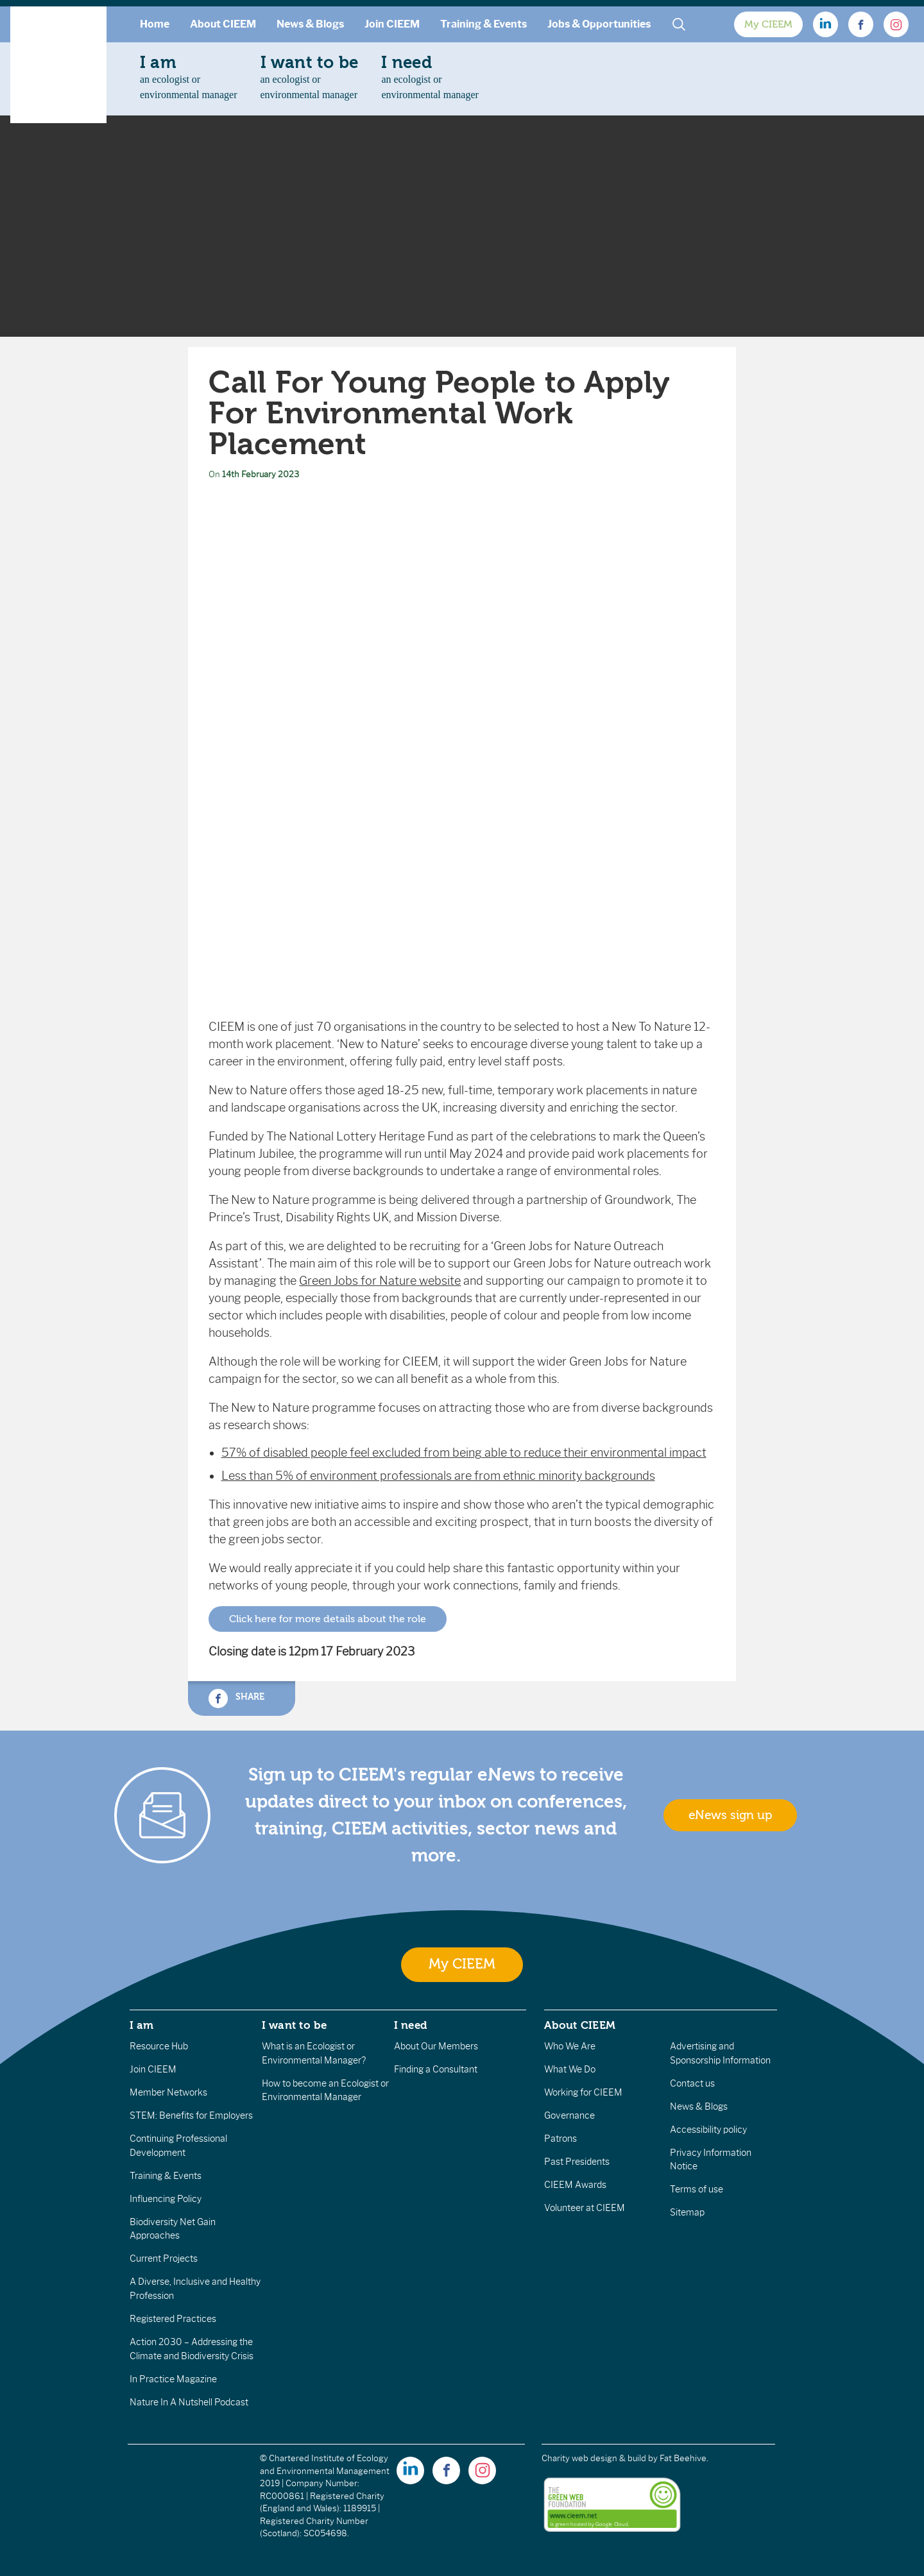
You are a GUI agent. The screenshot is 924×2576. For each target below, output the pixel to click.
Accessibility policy (708, 2129)
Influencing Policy (165, 2199)
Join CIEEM (392, 24)
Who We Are (569, 2046)
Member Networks (168, 2092)
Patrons (560, 2138)
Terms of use (696, 2189)
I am (142, 2025)
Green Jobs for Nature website (380, 1281)
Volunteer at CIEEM (584, 2208)
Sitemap (687, 2212)
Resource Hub (159, 2046)
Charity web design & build (594, 2458)
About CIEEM (223, 24)
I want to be (294, 2025)
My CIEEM (768, 24)
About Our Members (436, 2046)
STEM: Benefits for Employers (191, 2115)
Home (154, 24)
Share (236, 1698)
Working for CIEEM (583, 2092)
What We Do (569, 2069)
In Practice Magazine (173, 2379)
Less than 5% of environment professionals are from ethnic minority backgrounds (438, 1476)
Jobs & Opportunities (599, 24)
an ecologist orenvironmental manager (188, 76)
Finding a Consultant (435, 2069)
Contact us (692, 2083)
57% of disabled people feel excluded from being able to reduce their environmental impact (463, 1453)
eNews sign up (730, 1815)
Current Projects (164, 2258)
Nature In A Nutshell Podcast (189, 2402)
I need (410, 2025)
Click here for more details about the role (327, 1619)
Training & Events (483, 24)
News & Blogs (310, 24)
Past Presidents (577, 2161)
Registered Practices (173, 2319)
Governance (569, 2115)
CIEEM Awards (575, 2184)
